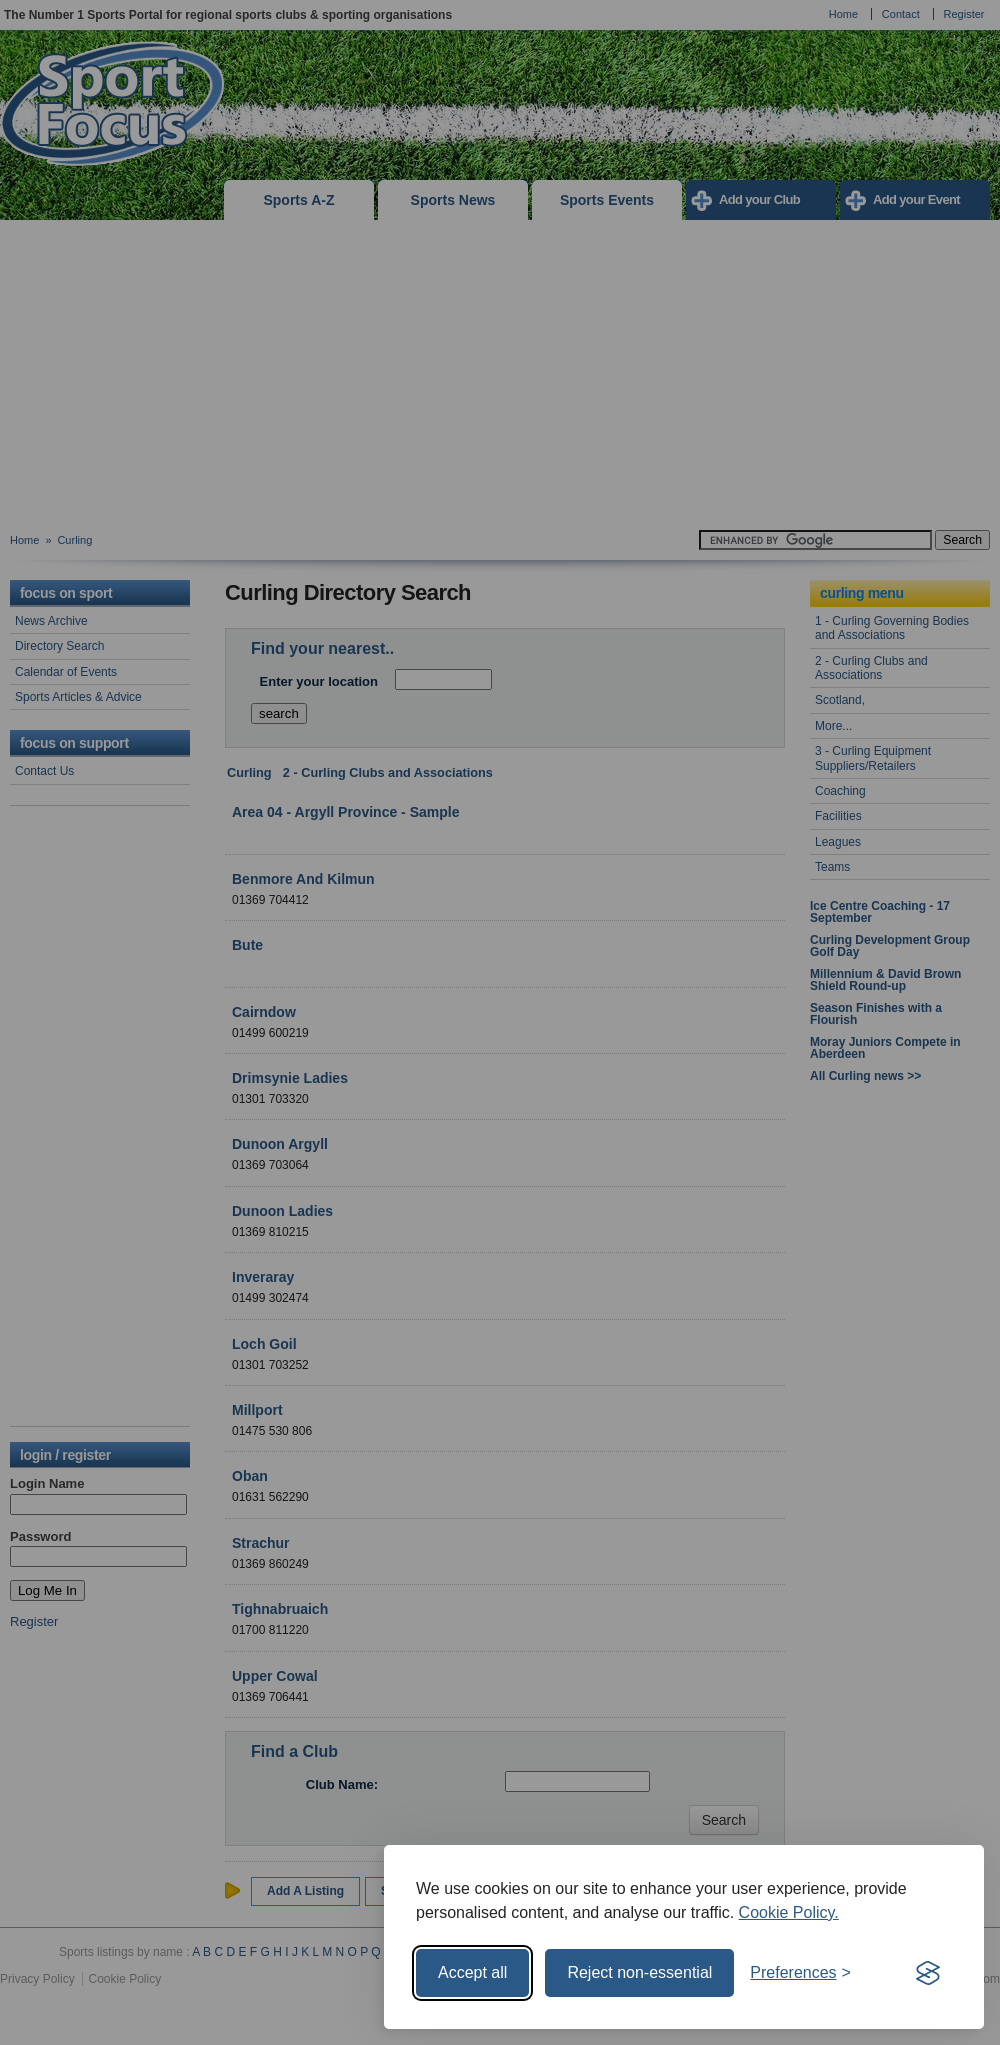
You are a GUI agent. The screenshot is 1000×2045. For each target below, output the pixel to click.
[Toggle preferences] (800, 1973)
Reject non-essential (639, 1972)
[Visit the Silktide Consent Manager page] (928, 1973)
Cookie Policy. (789, 1912)
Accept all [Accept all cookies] (472, 1972)
